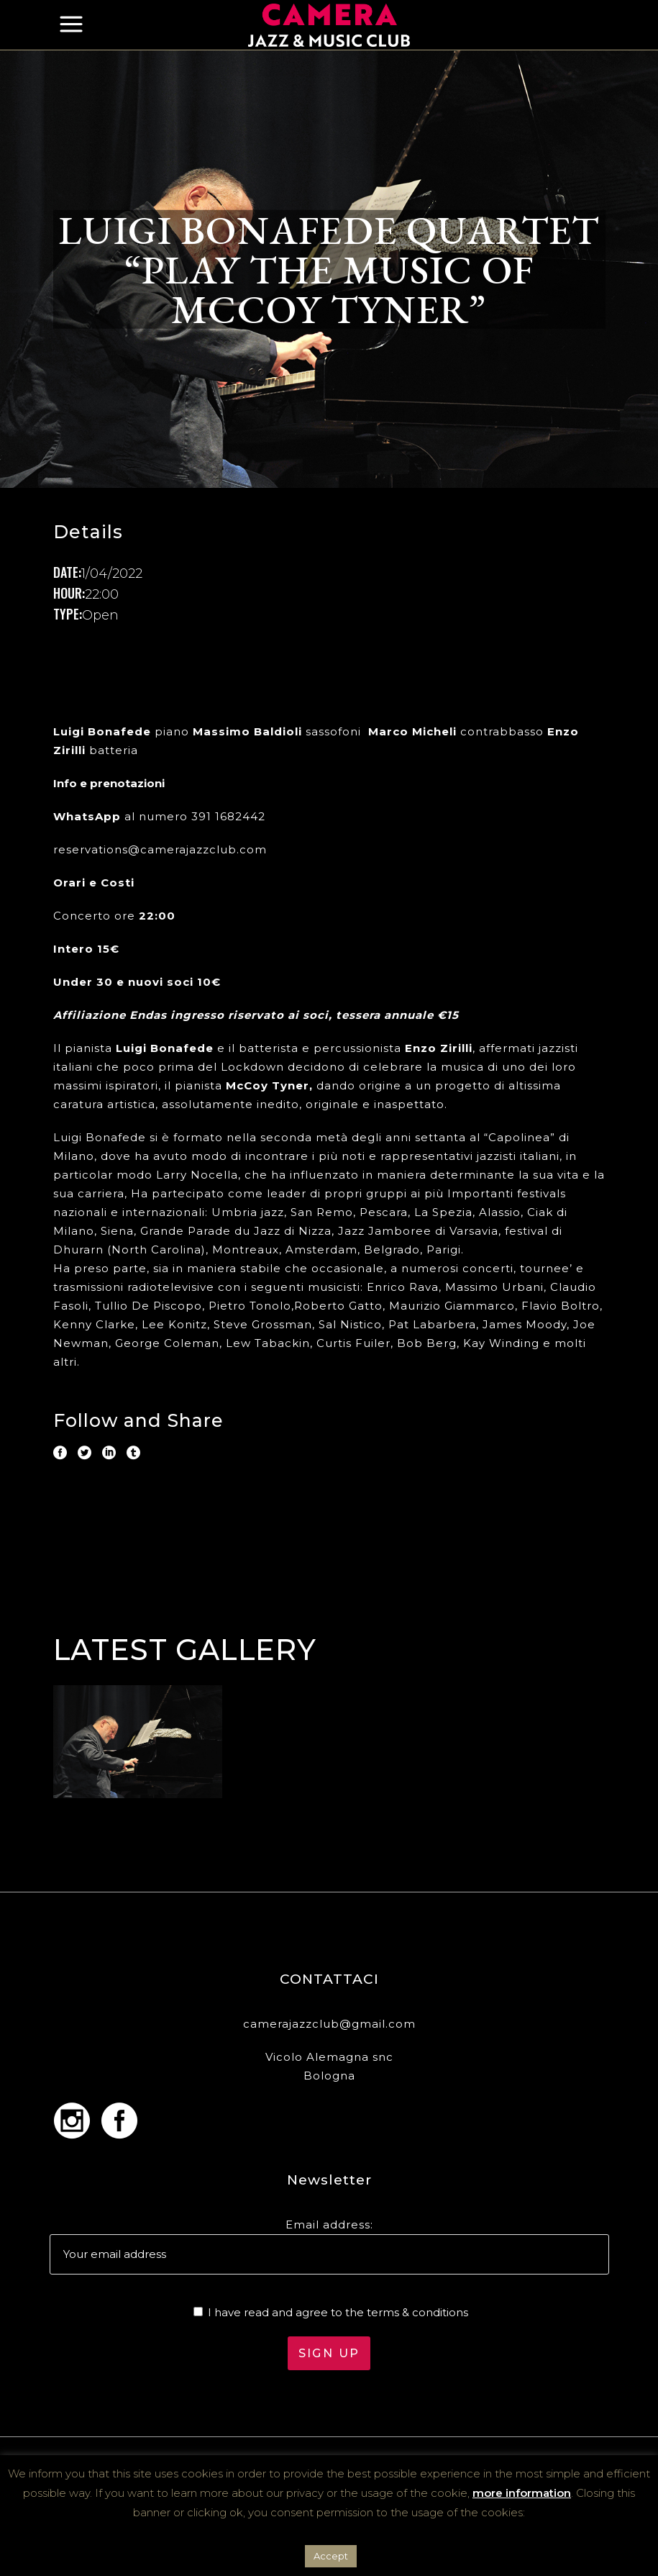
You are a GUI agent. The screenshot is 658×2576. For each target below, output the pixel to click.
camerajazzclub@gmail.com (329, 2024)
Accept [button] (331, 2556)
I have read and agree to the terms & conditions (338, 2312)
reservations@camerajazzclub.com (160, 849)
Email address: (329, 2224)
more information (521, 2493)
